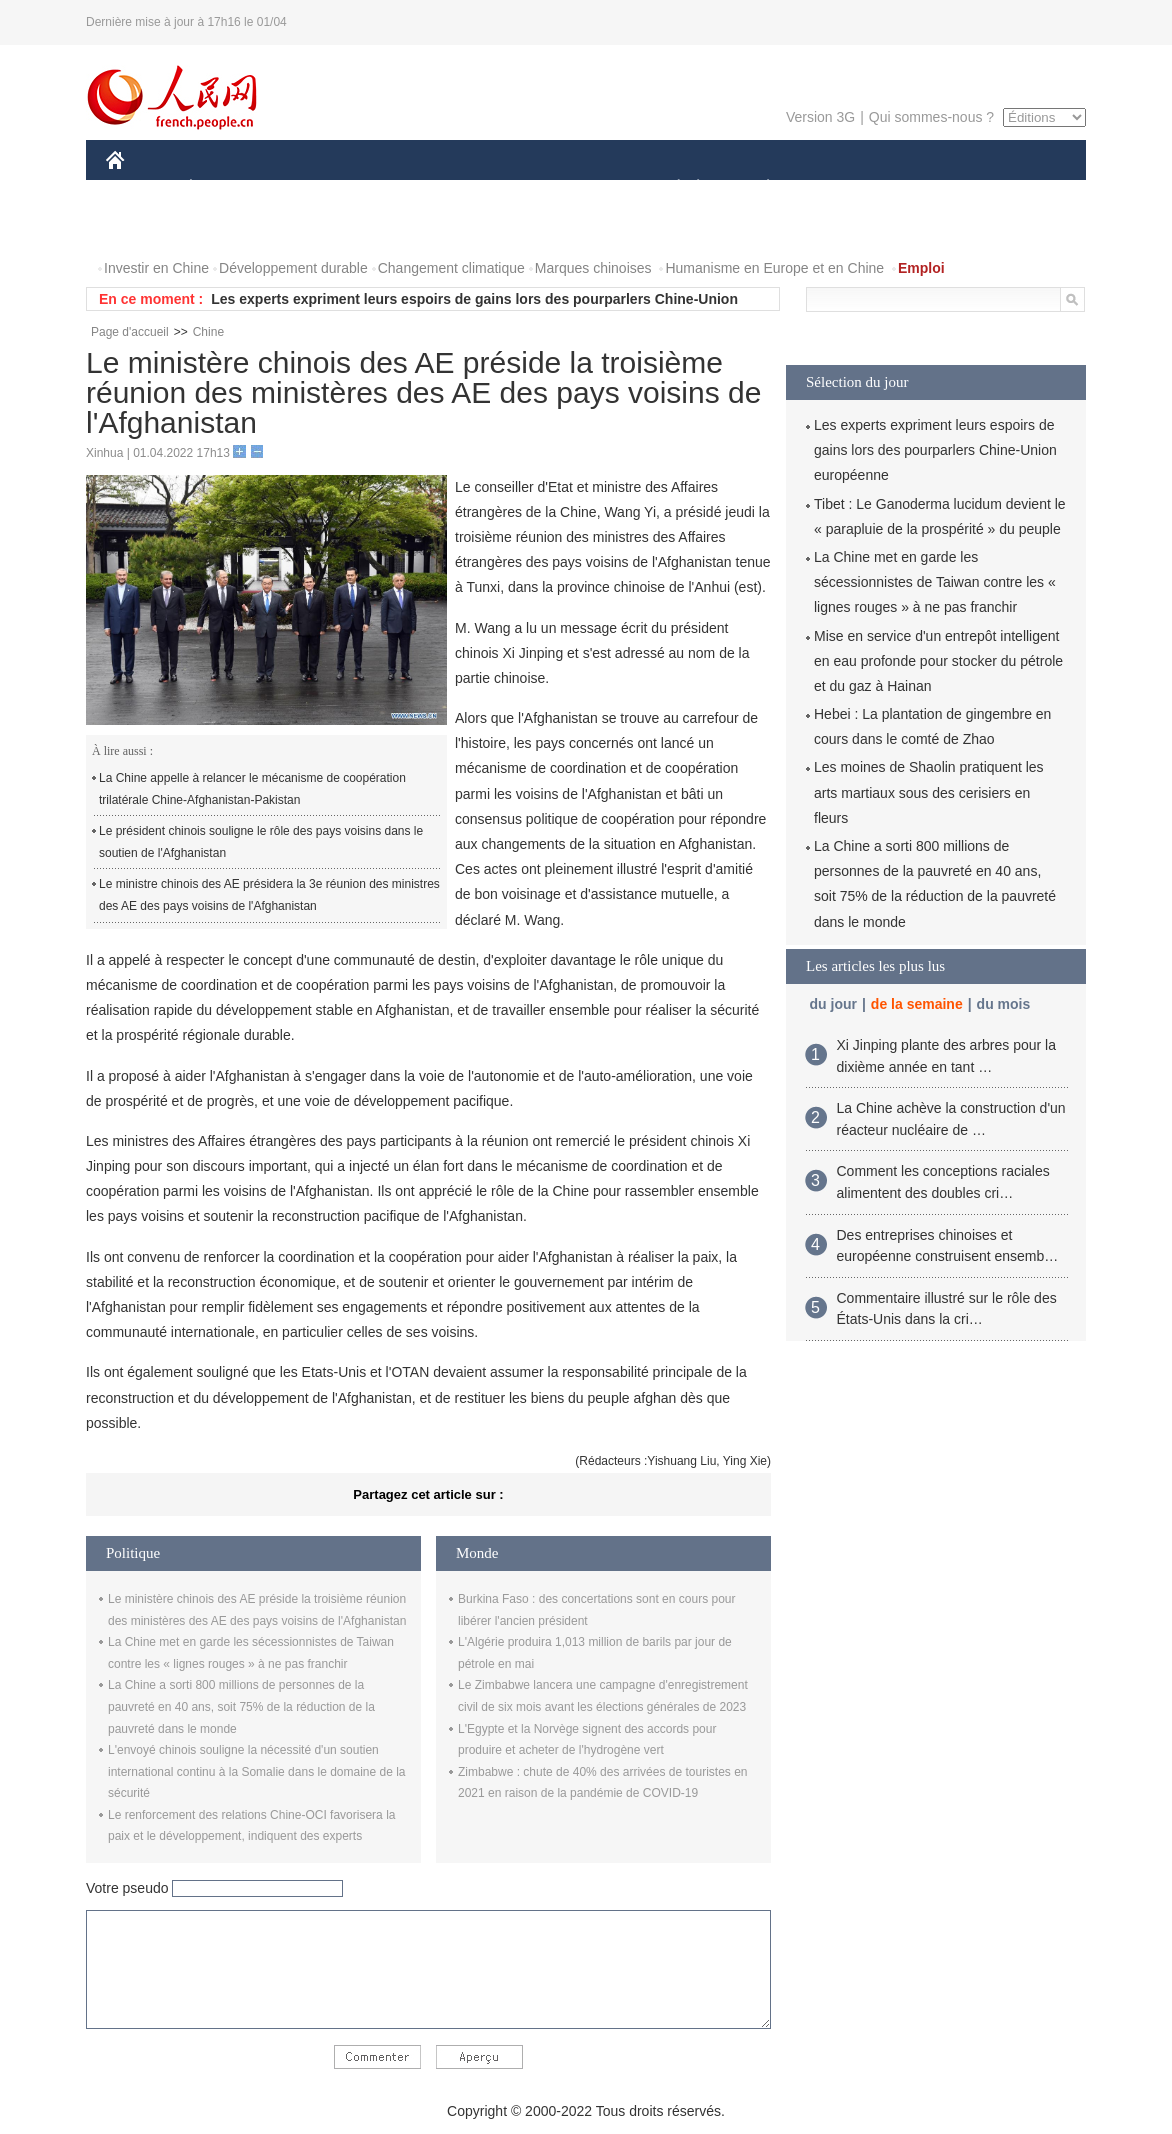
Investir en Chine (156, 268)
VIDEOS (227, 228)
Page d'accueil (130, 332)
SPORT (837, 188)
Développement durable (293, 268)
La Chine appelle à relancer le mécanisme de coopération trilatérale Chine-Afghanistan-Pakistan (252, 789)
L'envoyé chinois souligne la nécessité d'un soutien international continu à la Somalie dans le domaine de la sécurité (257, 1771)
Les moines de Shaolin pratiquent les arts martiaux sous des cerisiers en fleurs (929, 792)
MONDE (318, 188)
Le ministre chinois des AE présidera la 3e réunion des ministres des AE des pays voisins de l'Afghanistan (269, 895)
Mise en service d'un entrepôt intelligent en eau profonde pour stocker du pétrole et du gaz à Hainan (938, 661)
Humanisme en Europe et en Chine (774, 268)
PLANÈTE (757, 188)
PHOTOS (147, 228)
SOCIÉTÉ (669, 188)
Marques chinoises (593, 268)
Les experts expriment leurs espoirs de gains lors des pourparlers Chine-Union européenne (935, 450)
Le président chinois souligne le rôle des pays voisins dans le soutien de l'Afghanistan (261, 842)
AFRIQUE (402, 188)
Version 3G (820, 117)
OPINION (1017, 188)
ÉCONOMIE (227, 188)
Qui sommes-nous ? (931, 117)
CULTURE (580, 188)
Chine (208, 332)
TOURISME (923, 188)
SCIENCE (490, 188)
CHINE (140, 188)
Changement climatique (451, 268)
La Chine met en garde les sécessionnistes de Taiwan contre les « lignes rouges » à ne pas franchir (935, 582)
